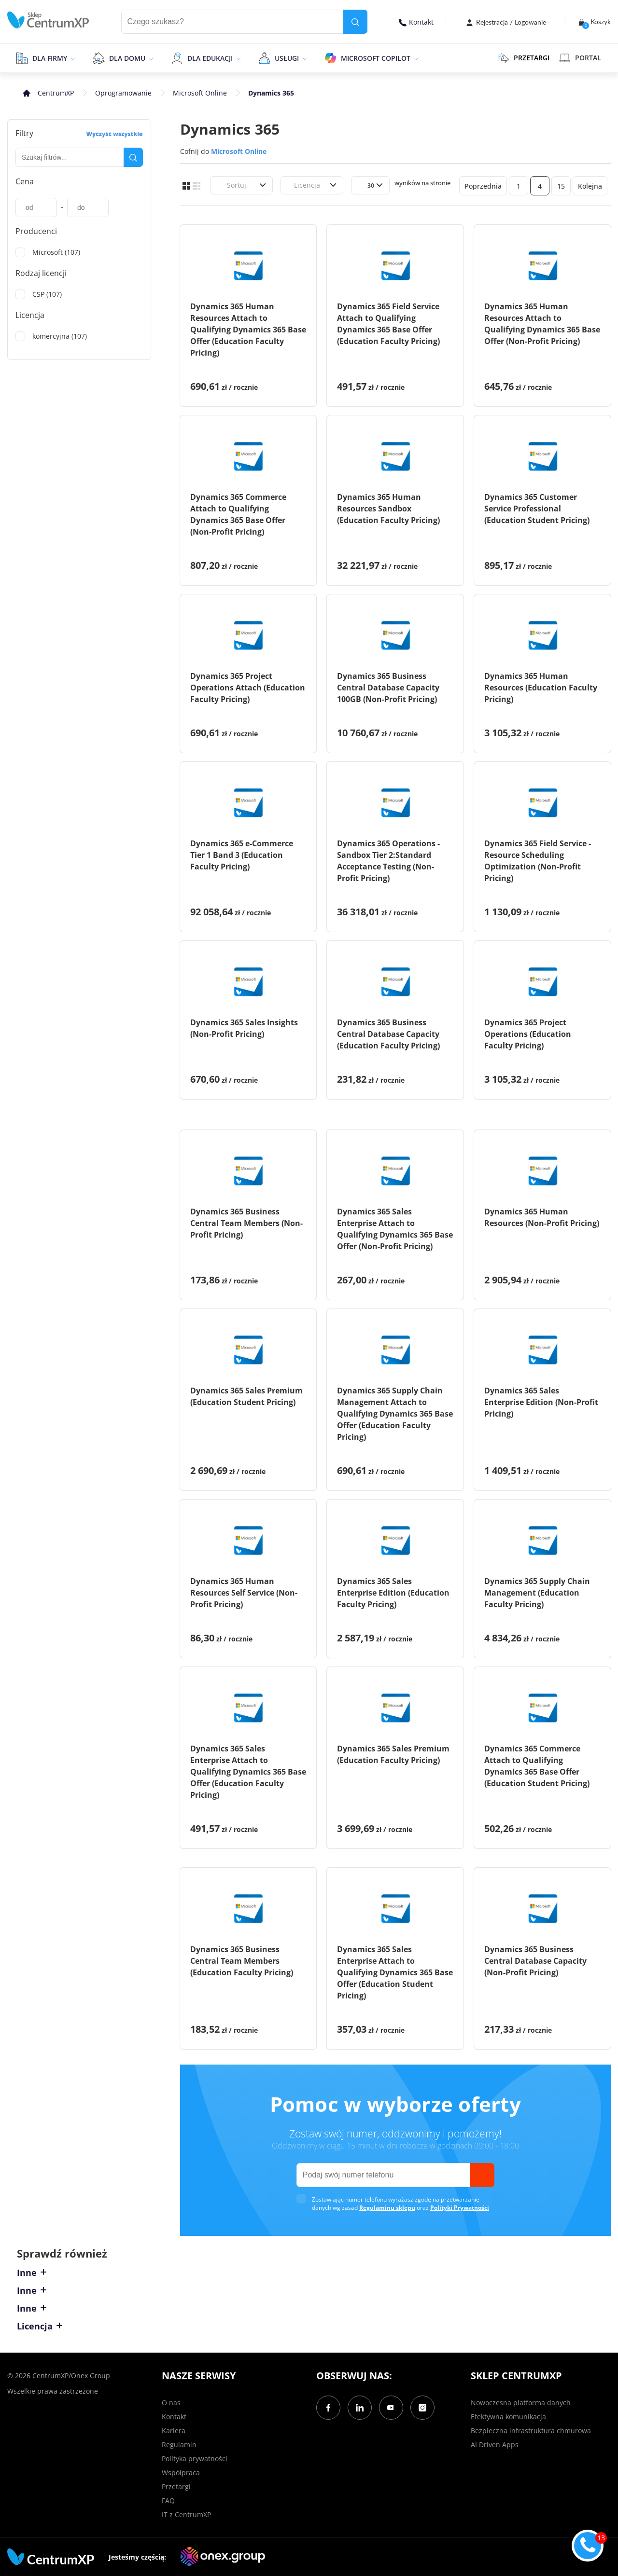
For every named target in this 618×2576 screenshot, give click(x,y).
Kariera (173, 2430)
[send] (482, 2175)
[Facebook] (328, 2408)
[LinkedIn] (360, 2408)
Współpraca (181, 2472)
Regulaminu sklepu (387, 2208)
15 (561, 186)
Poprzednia (483, 186)
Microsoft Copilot (375, 58)
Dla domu (127, 58)
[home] (48, 20)
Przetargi (176, 2486)
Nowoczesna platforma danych (521, 2402)
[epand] (71, 57)
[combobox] (221, 185)
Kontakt (416, 22)
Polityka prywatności (194, 2458)
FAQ (168, 2500)
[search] (355, 22)
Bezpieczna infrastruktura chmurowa (531, 2430)
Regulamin (179, 2444)
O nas (171, 2402)
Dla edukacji (210, 58)
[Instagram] (422, 2408)
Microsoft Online (200, 92)
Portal (580, 58)
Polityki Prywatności (459, 2208)
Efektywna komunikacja (508, 2416)
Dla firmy (49, 58)
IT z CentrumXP (186, 2514)
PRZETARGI (523, 58)
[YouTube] (391, 2408)
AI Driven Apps (495, 2444)
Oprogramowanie (123, 92)
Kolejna (590, 186)
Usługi (287, 58)
